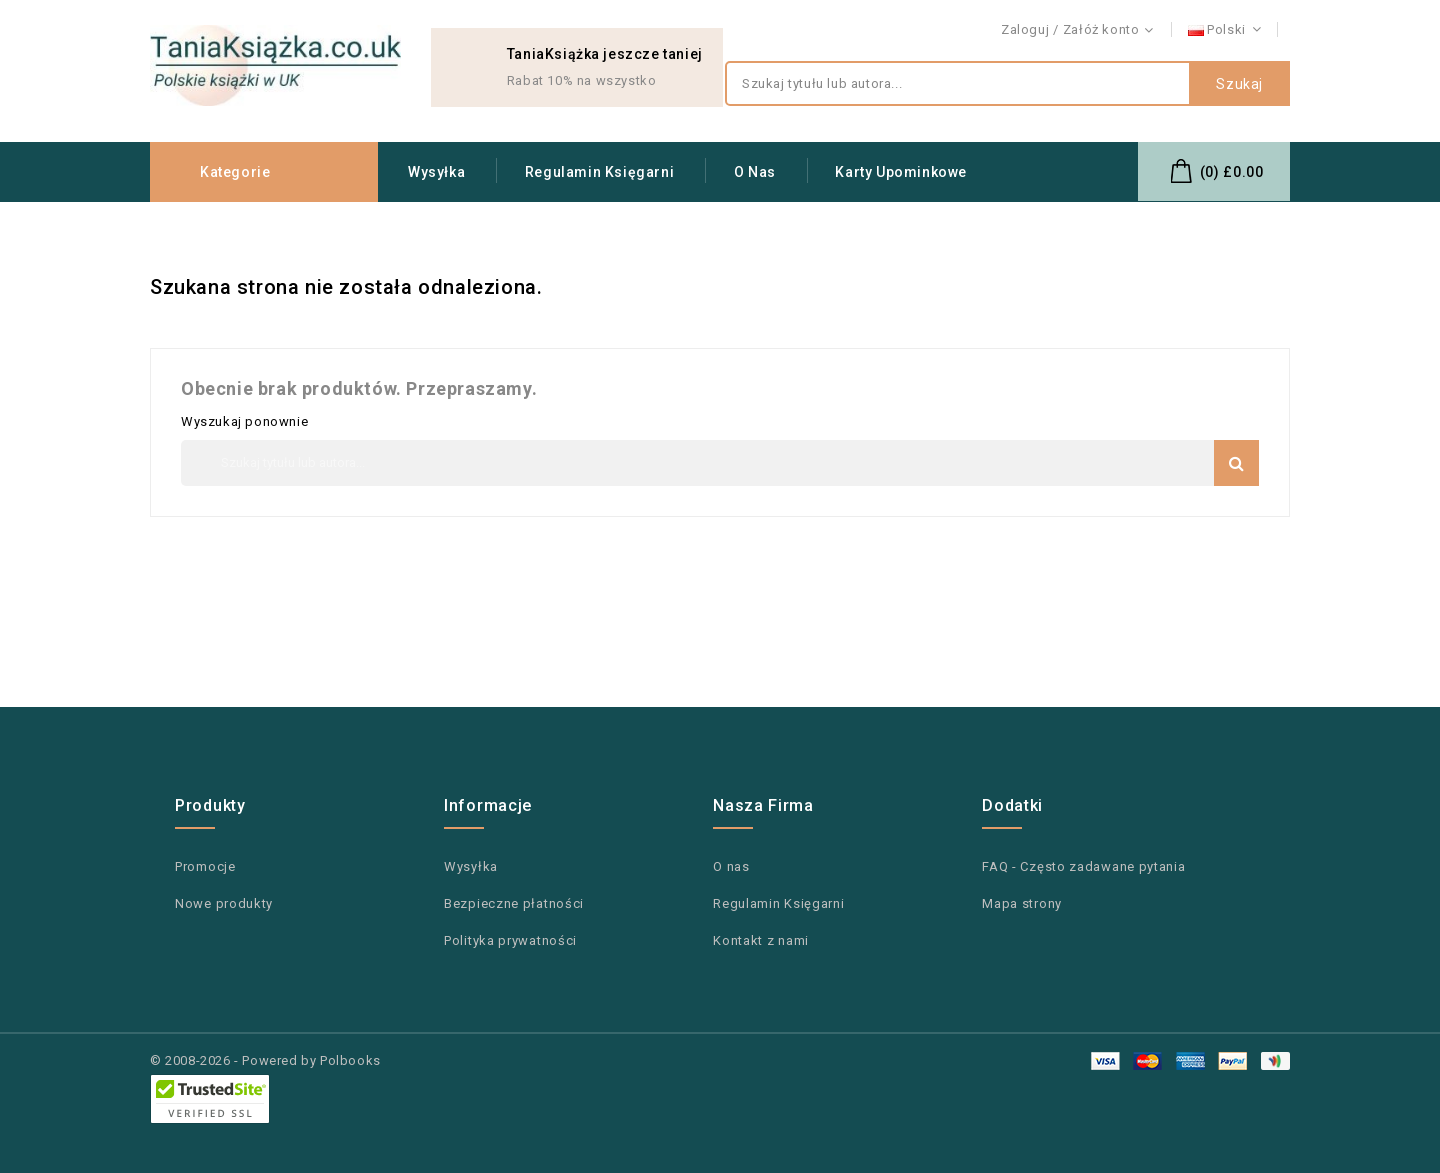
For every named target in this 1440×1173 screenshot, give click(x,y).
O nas (755, 172)
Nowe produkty (224, 903)
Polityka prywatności (510, 940)
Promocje (205, 866)
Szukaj (1239, 84)
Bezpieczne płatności (514, 903)
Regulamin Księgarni (599, 172)
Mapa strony (1022, 903)
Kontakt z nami (1243, 30)
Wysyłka (436, 172)
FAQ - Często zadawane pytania (1083, 866)
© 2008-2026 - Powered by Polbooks (265, 1060)
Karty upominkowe (901, 172)
